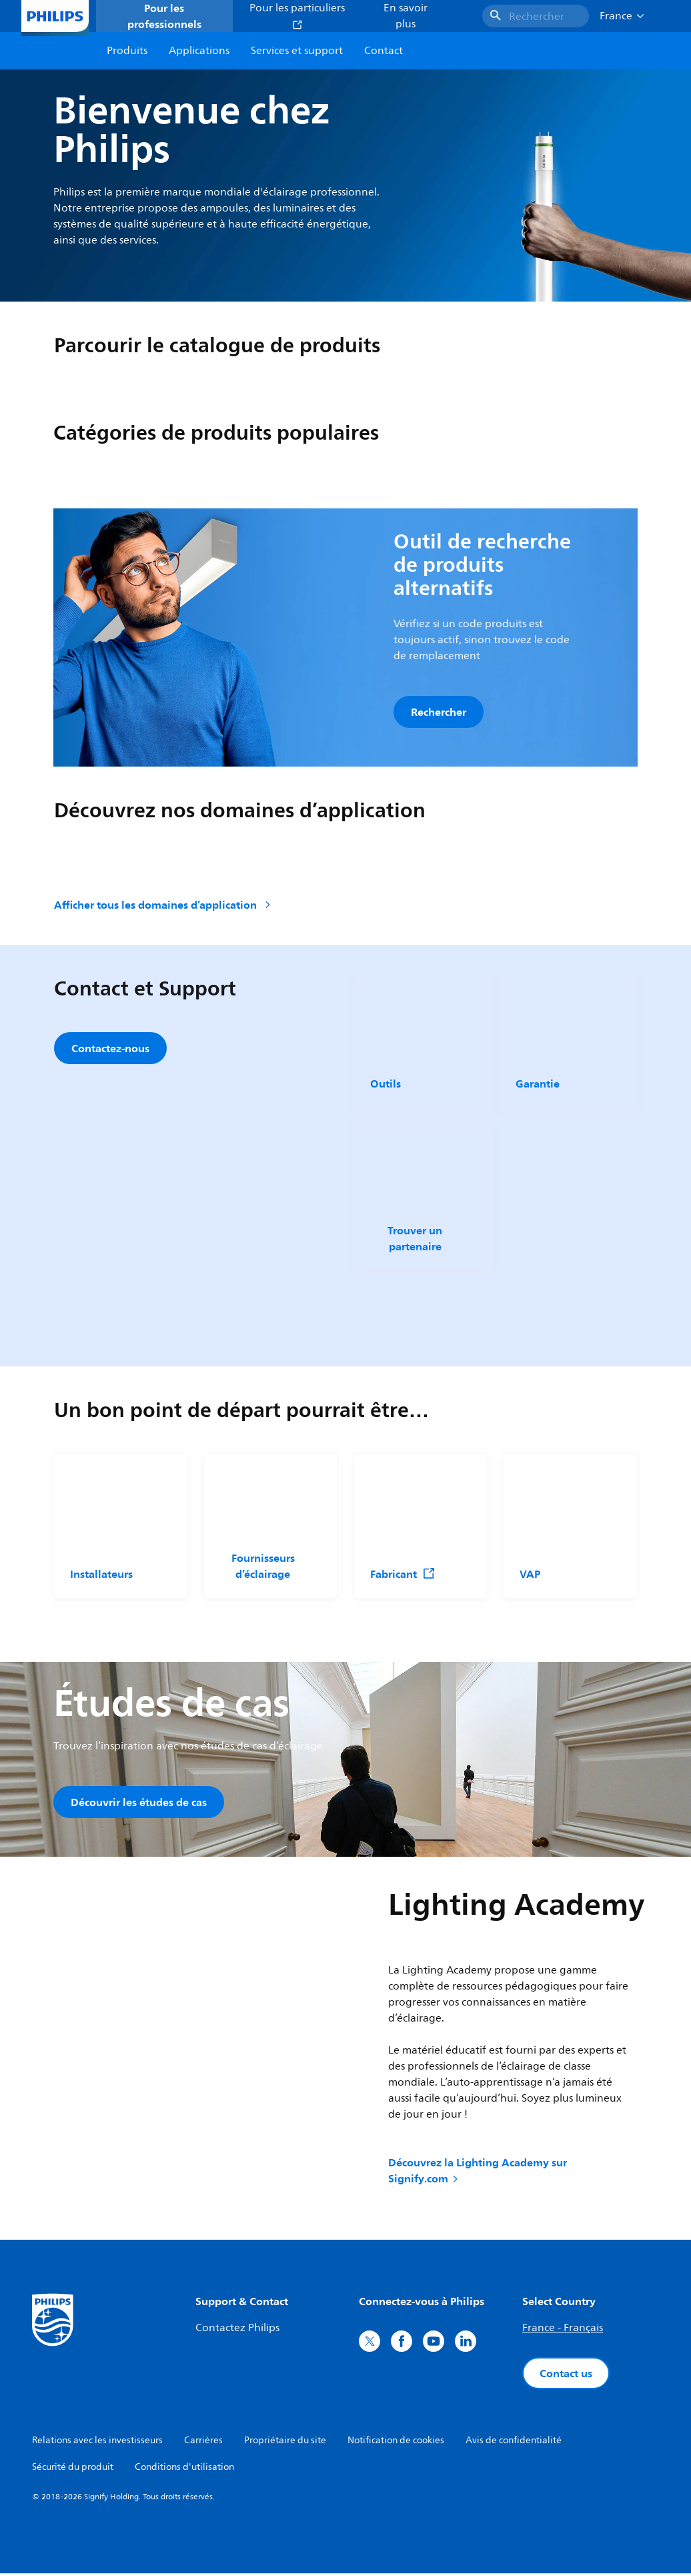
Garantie (538, 1085)
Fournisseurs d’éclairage (262, 1567)
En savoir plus (406, 16)
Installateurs (101, 1575)
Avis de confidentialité (514, 2443)
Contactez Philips (237, 2330)
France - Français (562, 2330)
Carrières (203, 2443)
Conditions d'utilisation (184, 2469)
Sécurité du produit (72, 2469)
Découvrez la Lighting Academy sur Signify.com (477, 2173)
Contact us (566, 2376)
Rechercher (438, 712)
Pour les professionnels (164, 16)
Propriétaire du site (285, 2443)
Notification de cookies (396, 2443)
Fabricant (403, 1575)
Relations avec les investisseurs (97, 2443)
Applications (199, 50)
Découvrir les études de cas (139, 1803)
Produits (127, 50)
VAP (530, 1575)
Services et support (297, 50)
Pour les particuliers (297, 15)
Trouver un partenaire (415, 1239)
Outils (385, 1085)
